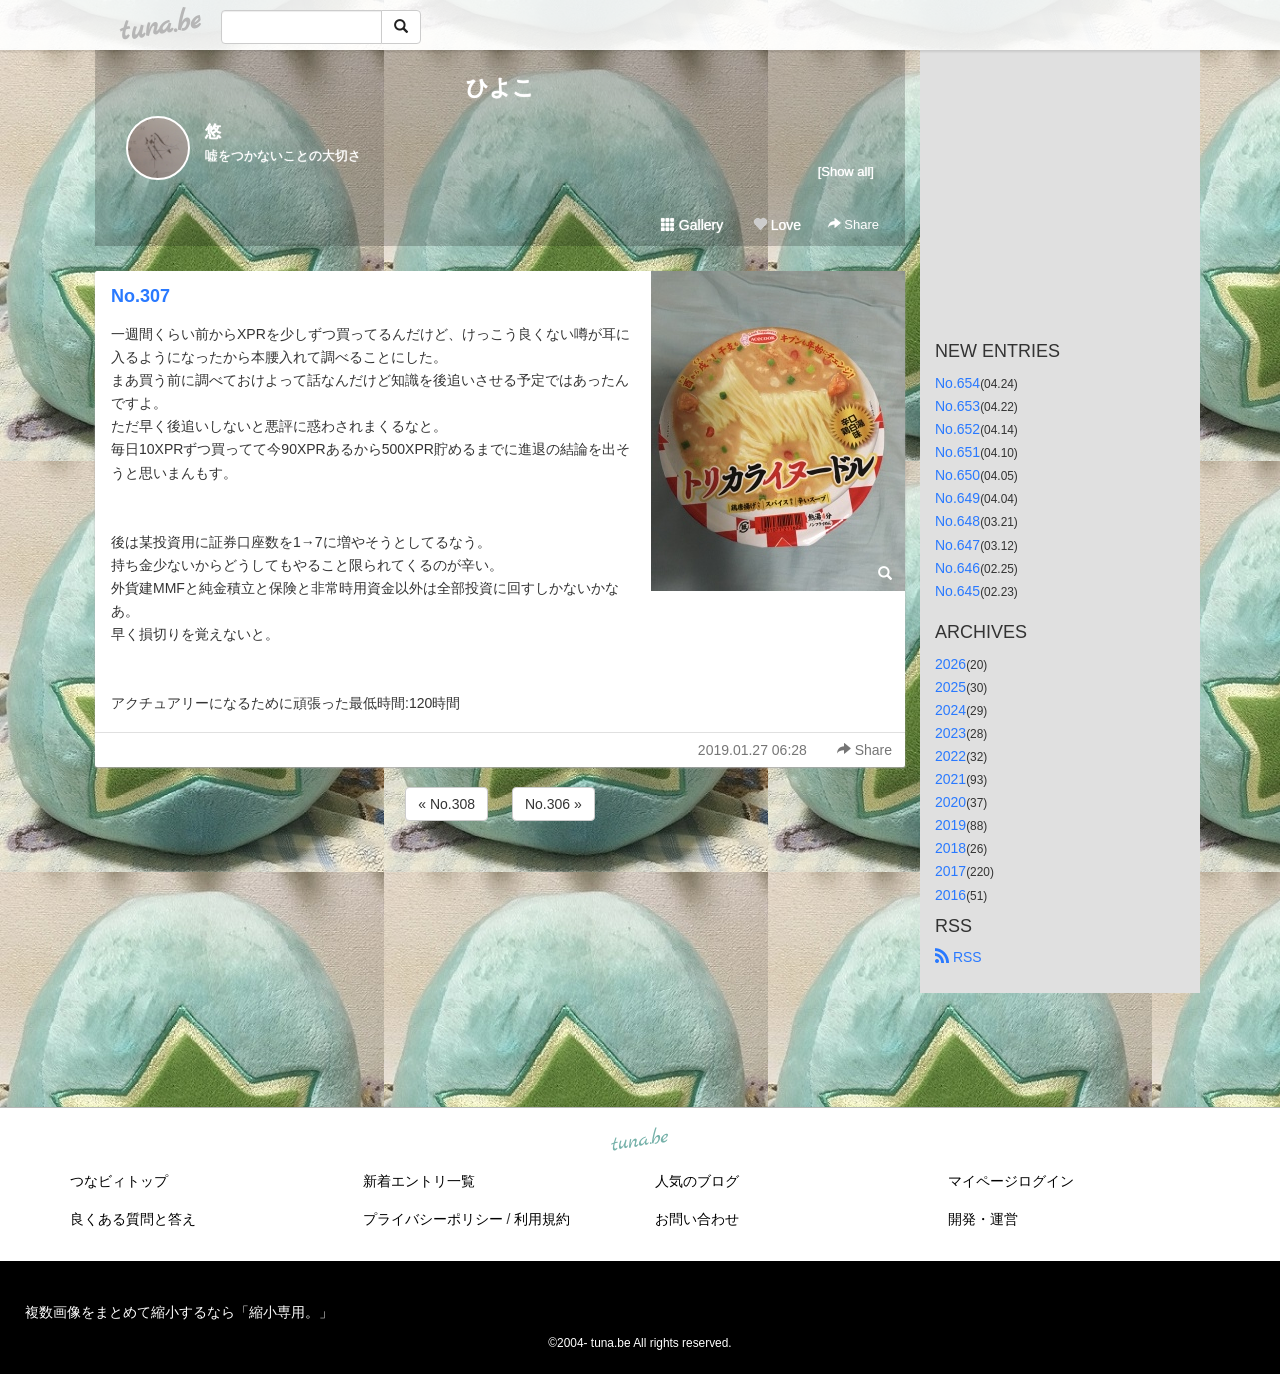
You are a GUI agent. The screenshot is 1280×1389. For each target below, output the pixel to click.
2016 (950, 895)
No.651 (957, 452)
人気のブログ (697, 1181)
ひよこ (500, 87)
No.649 (957, 498)
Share (853, 224)
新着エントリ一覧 (419, 1181)
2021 (950, 779)
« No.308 (446, 804)
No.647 (957, 545)
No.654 (957, 383)
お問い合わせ (697, 1219)
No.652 (957, 429)
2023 (950, 733)
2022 (950, 756)
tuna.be (639, 1140)
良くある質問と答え (133, 1219)
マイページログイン (1011, 1181)
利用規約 (542, 1219)
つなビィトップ (119, 1181)
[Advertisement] (500, 879)
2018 (950, 848)
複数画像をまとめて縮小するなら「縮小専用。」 (179, 1312)
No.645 (957, 591)
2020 (950, 802)
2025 (950, 687)
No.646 (957, 568)
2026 (950, 664)
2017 (950, 871)
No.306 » (553, 804)
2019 (950, 825)
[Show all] (846, 171)
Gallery (692, 225)
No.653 (957, 406)
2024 (950, 710)
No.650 (957, 475)
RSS (958, 957)
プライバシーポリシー (433, 1219)
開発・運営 (983, 1219)
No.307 (140, 296)
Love (777, 225)
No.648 (957, 521)
